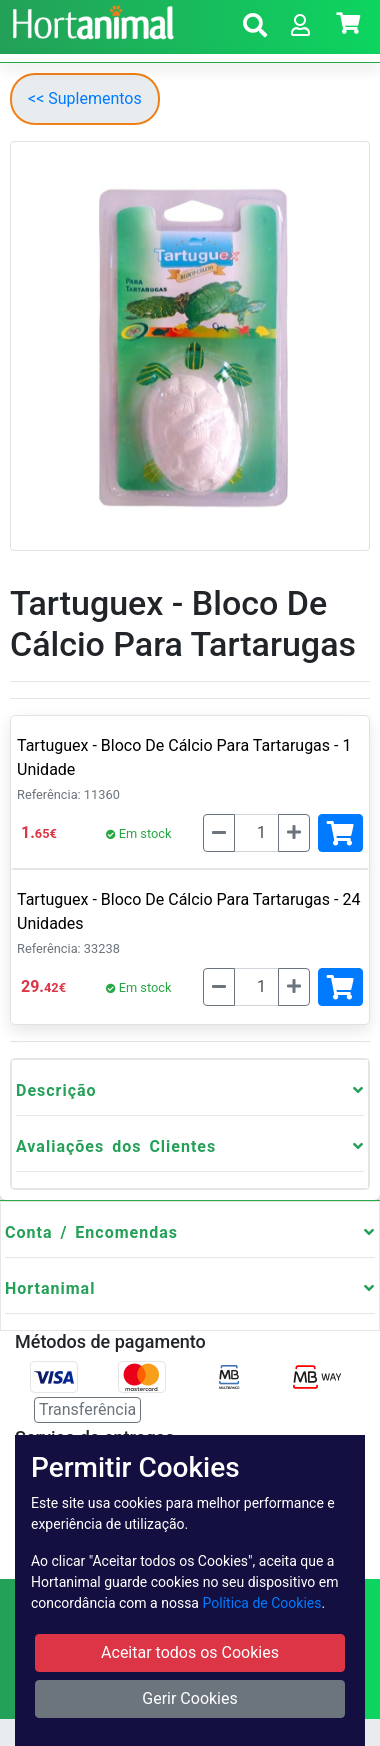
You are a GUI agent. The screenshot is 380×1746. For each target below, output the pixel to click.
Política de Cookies (261, 1603)
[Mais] (294, 833)
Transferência (87, 1409)
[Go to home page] (90, 20)
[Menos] (219, 833)
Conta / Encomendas (91, 1232)
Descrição (56, 1090)
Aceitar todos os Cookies (190, 1652)
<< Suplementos (85, 98)
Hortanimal (50, 1288)
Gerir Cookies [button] (190, 1698)
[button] (255, 28)
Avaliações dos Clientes (116, 1146)
